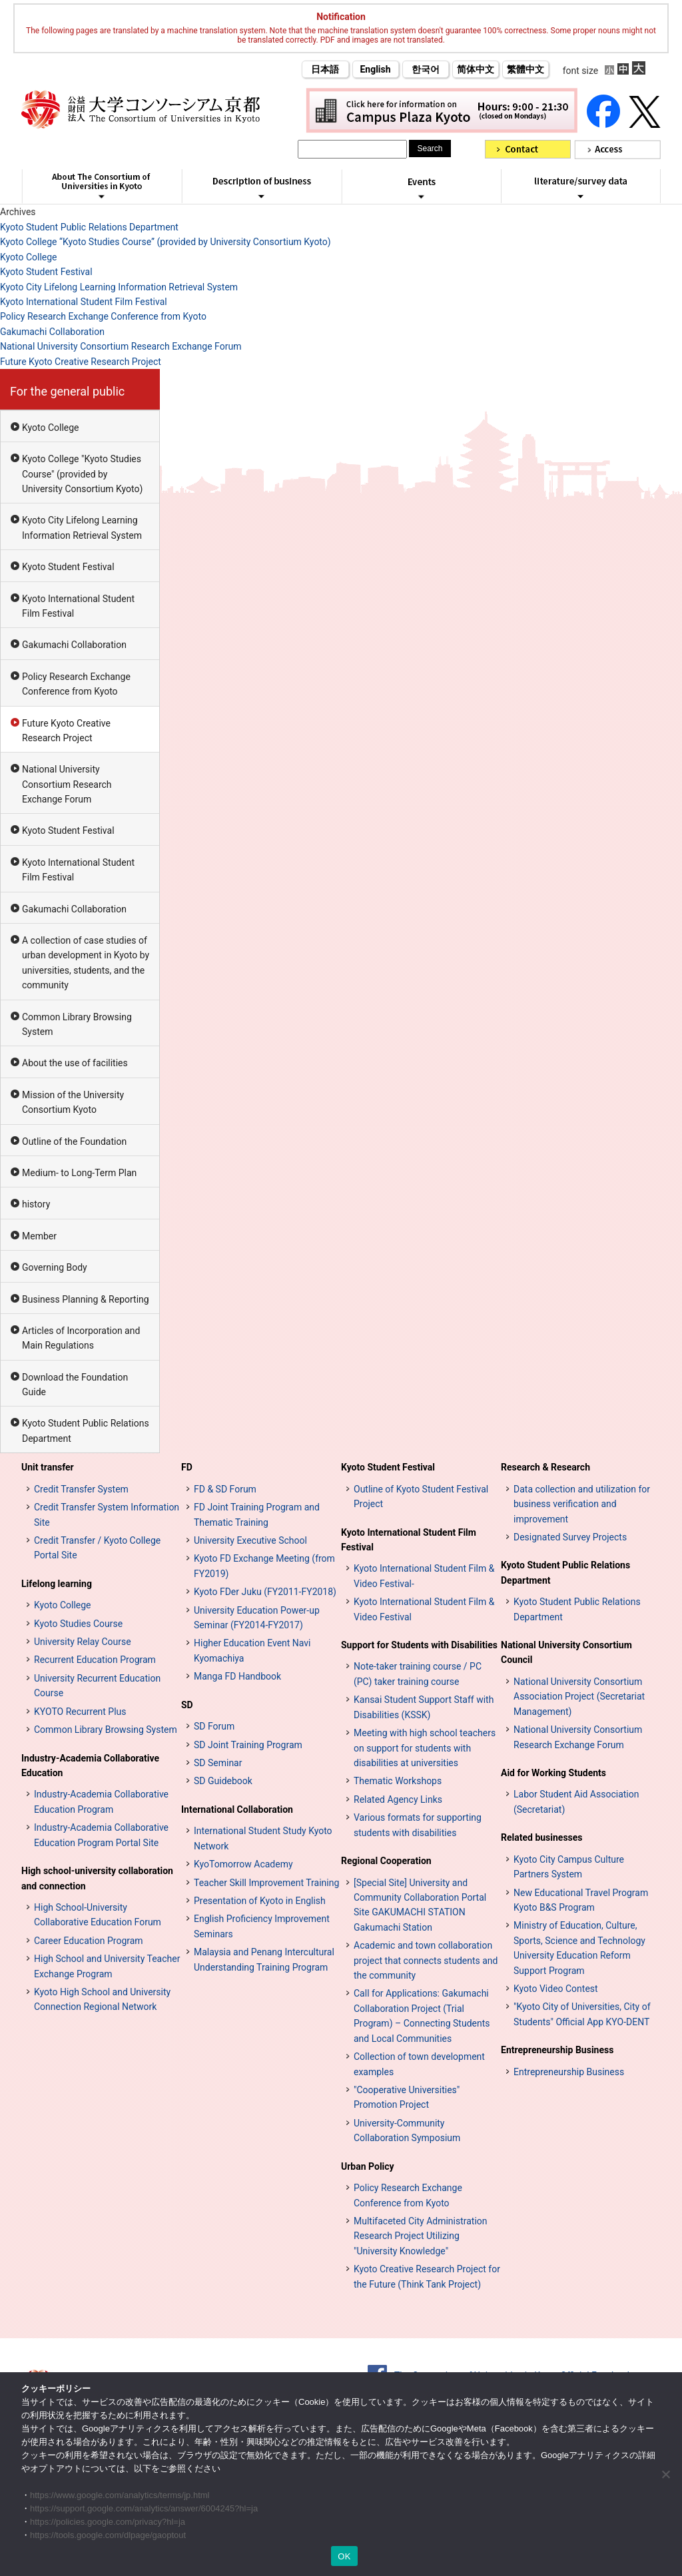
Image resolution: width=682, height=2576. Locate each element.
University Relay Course (82, 1641)
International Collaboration (237, 1809)
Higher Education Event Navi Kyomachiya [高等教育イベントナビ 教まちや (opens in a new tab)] (252, 1650)
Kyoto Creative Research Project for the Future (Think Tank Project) (427, 2276)
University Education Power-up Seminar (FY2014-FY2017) (257, 1617)
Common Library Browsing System (77, 1024)
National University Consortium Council (566, 1652)
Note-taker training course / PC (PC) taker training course (418, 1673)
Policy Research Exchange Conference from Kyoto (103, 316)
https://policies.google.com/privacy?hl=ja (107, 2522)
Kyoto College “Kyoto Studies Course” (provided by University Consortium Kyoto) (165, 241)
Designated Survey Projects (570, 1537)
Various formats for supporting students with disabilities (418, 1824)
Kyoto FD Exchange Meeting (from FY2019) (264, 1565)
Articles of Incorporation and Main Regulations (81, 1338)
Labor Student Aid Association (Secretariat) (576, 1801)
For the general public (67, 391)
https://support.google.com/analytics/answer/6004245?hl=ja (144, 2508)
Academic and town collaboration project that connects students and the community (426, 1960)
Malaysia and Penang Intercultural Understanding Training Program (264, 1959)
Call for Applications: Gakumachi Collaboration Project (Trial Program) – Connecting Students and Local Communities (422, 2015)
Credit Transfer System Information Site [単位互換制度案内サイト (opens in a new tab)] (106, 1514)
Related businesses (542, 1837)
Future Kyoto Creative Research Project (80, 361)
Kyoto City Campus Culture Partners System (568, 1866)
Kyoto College (28, 257)
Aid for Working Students (553, 1773)
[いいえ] (665, 2474)
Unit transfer (47, 1467)
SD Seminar (218, 1763)
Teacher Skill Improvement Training (266, 1882)
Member (39, 1236)
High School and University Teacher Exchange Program (107, 1966)
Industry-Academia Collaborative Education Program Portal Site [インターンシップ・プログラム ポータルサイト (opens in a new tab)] (101, 1834)
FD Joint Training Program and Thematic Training (257, 1514)
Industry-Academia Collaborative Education (90, 1765)
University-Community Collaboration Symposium (407, 2130)
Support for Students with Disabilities (419, 1645)
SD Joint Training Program (248, 1745)
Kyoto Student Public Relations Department (89, 227)
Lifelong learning (56, 1583)
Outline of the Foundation (74, 1141)
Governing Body (54, 1267)
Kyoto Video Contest (555, 1988)
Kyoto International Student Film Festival (83, 301)
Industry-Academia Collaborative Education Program (101, 1801)
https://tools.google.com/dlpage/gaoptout (108, 2535)
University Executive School (250, 1540)
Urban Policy (367, 2166)
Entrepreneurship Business (557, 2050)
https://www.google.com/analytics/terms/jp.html (120, 2495)
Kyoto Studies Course (78, 1623)
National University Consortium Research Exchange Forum (120, 346)
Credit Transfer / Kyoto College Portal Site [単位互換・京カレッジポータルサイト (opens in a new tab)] (97, 1547)
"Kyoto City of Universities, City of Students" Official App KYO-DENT (582, 2014)
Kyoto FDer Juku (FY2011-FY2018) (265, 1591)
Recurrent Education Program (95, 1659)
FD (186, 1467)
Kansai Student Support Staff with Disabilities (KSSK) (424, 1707)
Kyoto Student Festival (46, 271)
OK (344, 2556)
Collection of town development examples (419, 2064)
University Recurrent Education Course (97, 1685)
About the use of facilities (75, 1063)
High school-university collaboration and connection (97, 1878)
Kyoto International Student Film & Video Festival (424, 1609)
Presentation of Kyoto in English (260, 1900)
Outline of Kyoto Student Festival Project (421, 1496)
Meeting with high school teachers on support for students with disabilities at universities (425, 1748)
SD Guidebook (223, 1780)
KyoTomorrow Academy (243, 1864)
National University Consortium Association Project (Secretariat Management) (579, 1696)
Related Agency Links (398, 1799)
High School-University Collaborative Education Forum (97, 1914)
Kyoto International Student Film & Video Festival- (424, 1575)
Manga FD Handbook (237, 1676)
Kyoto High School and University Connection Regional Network (102, 1999)
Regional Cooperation (386, 1860)
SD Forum (214, 1726)
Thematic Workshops (398, 1780)
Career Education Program (88, 1940)
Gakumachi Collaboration (52, 331)
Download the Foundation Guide (75, 1384)
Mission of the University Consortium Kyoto (73, 1102)
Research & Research (545, 1467)
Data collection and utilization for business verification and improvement (581, 1504)
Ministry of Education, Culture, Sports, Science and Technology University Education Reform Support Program (579, 1947)
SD (187, 1705)
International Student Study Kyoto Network (263, 1838)
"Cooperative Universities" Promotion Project (407, 2097)
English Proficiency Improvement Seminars (262, 1926)
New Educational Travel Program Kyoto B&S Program (580, 1900)
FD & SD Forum (225, 1489)
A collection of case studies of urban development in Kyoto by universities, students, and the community (85, 962)
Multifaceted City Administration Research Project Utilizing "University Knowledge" (421, 2236)
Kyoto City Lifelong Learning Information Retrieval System (119, 287)
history (36, 1204)
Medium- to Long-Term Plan (79, 1172)
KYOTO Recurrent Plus (80, 1711)
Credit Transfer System (81, 1489)
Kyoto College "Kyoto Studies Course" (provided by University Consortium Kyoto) (82, 474)
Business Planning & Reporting (85, 1299)
